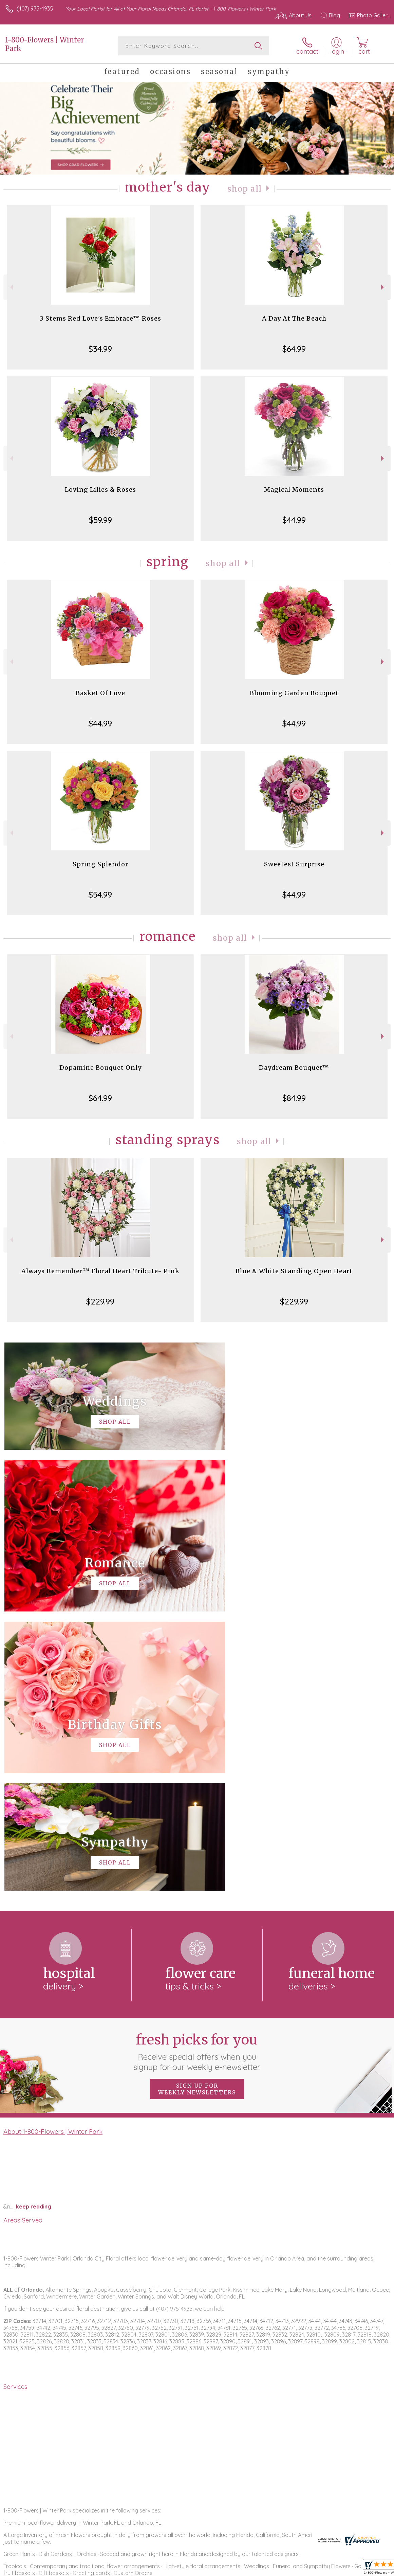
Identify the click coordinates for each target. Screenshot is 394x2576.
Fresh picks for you (197, 1772)
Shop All (244, 188)
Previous (10, 287)
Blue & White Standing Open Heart (294, 1271)
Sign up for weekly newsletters (197, 1810)
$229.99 (100, 1301)
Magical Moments (294, 489)
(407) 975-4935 (35, 8)
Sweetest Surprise (294, 864)
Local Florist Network (324, 2569)
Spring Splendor (100, 864)
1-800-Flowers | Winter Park (44, 44)
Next (383, 287)
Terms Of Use (235, 2569)
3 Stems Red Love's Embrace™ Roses (100, 318)
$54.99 (100, 894)
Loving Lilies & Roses (100, 489)
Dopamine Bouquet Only (100, 1067)
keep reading (33, 1927)
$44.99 (294, 520)
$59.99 (100, 520)
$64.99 (294, 349)
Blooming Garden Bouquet (294, 693)
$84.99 (294, 1098)
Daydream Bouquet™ (294, 1067)
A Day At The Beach (294, 318)
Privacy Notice (275, 2569)
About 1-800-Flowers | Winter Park (52, 1852)
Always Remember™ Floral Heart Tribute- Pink (100, 1271)
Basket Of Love (100, 693)
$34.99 (100, 349)
